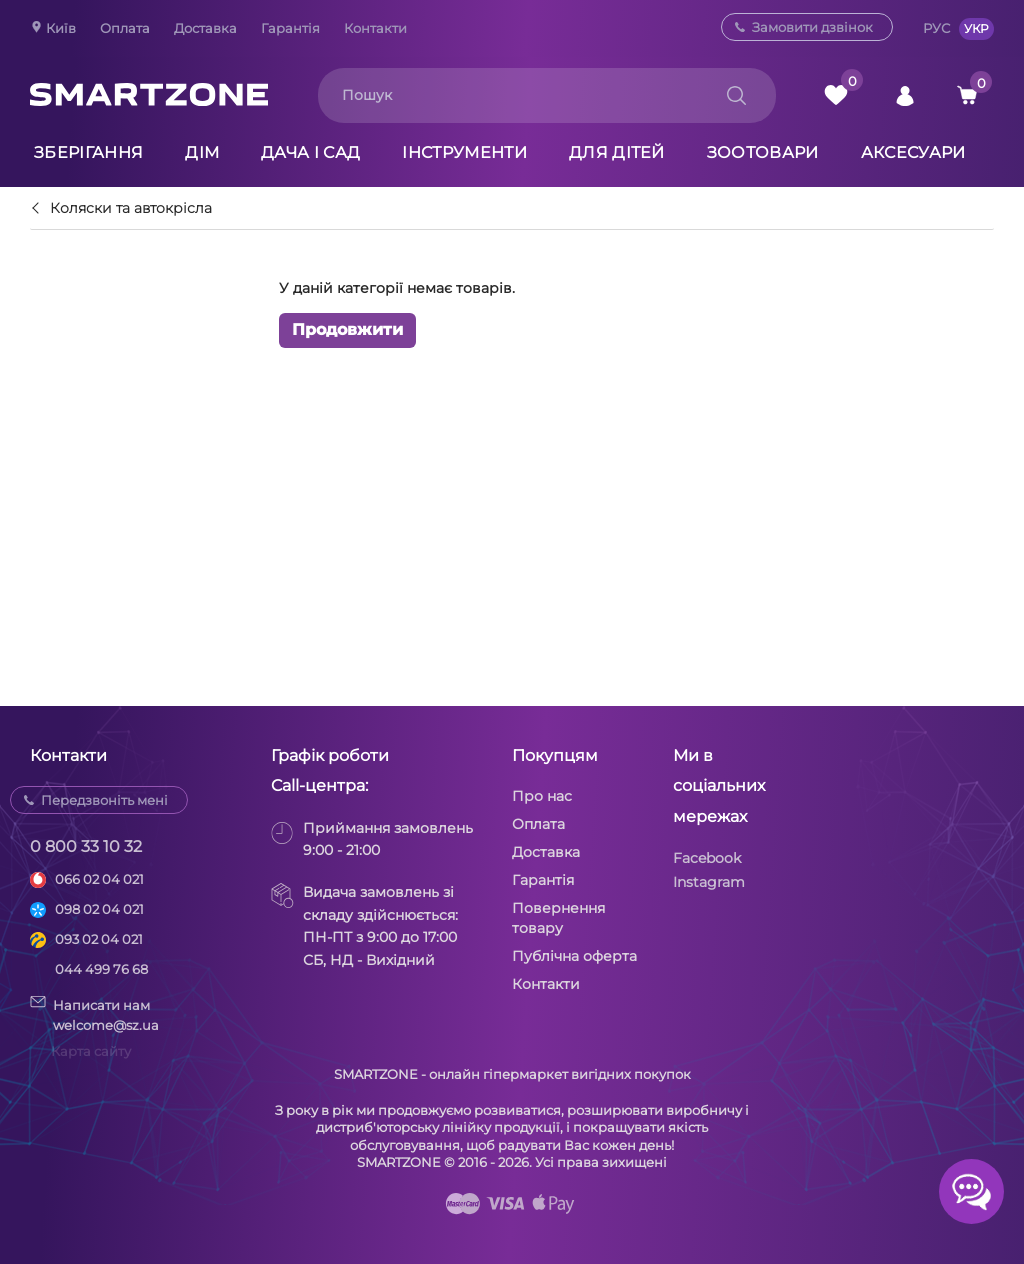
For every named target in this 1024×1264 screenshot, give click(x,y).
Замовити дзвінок (812, 27)
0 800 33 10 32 (86, 846)
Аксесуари (913, 152)
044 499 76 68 (101, 969)
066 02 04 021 (99, 879)
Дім (202, 152)
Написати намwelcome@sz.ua (94, 1014)
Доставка (205, 28)
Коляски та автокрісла (131, 209)
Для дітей (617, 152)
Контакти (375, 28)
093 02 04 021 (99, 939)
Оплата (125, 28)
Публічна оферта (574, 956)
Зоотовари (763, 152)
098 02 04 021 (99, 909)
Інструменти (464, 152)
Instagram (709, 882)
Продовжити (347, 329)
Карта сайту (91, 1051)
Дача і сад (310, 152)
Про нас (542, 796)
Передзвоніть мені (104, 800)
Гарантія (290, 28)
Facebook (707, 858)
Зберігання (88, 152)
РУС (936, 28)
